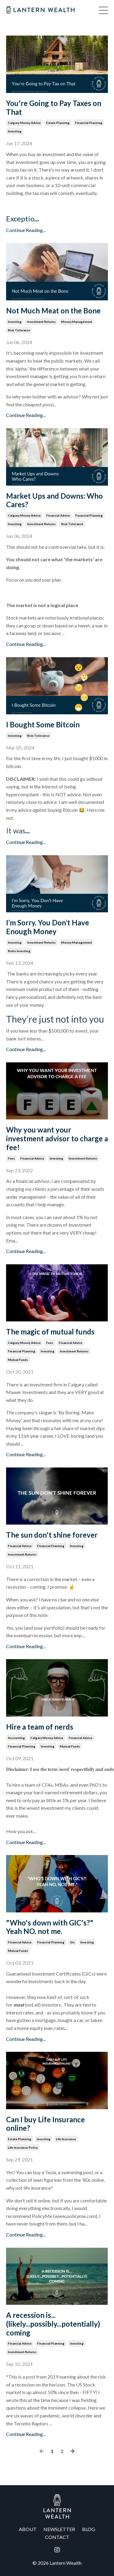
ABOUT (27, 2529)
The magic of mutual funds (50, 1331)
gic (72, 1942)
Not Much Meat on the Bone (53, 310)
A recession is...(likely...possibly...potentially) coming (53, 2324)
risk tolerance (19, 330)
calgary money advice (24, 123)
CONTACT (57, 2537)
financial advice (58, 515)
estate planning (58, 123)
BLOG (88, 2529)
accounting (16, 1738)
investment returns (41, 321)
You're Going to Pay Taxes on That (53, 107)
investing (15, 131)
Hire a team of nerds (39, 1727)
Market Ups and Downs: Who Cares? (54, 500)
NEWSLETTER (59, 2529)
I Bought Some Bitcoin (43, 724)
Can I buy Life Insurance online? (45, 2124)
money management (76, 321)
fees (11, 1158)
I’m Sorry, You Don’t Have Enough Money (47, 927)
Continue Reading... (26, 230)
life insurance (66, 2139)
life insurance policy (23, 2147)
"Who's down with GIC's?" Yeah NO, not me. (49, 1927)
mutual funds (18, 1359)
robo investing (19, 951)
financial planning (88, 123)
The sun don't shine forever (52, 1535)
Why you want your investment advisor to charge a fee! (57, 1139)
